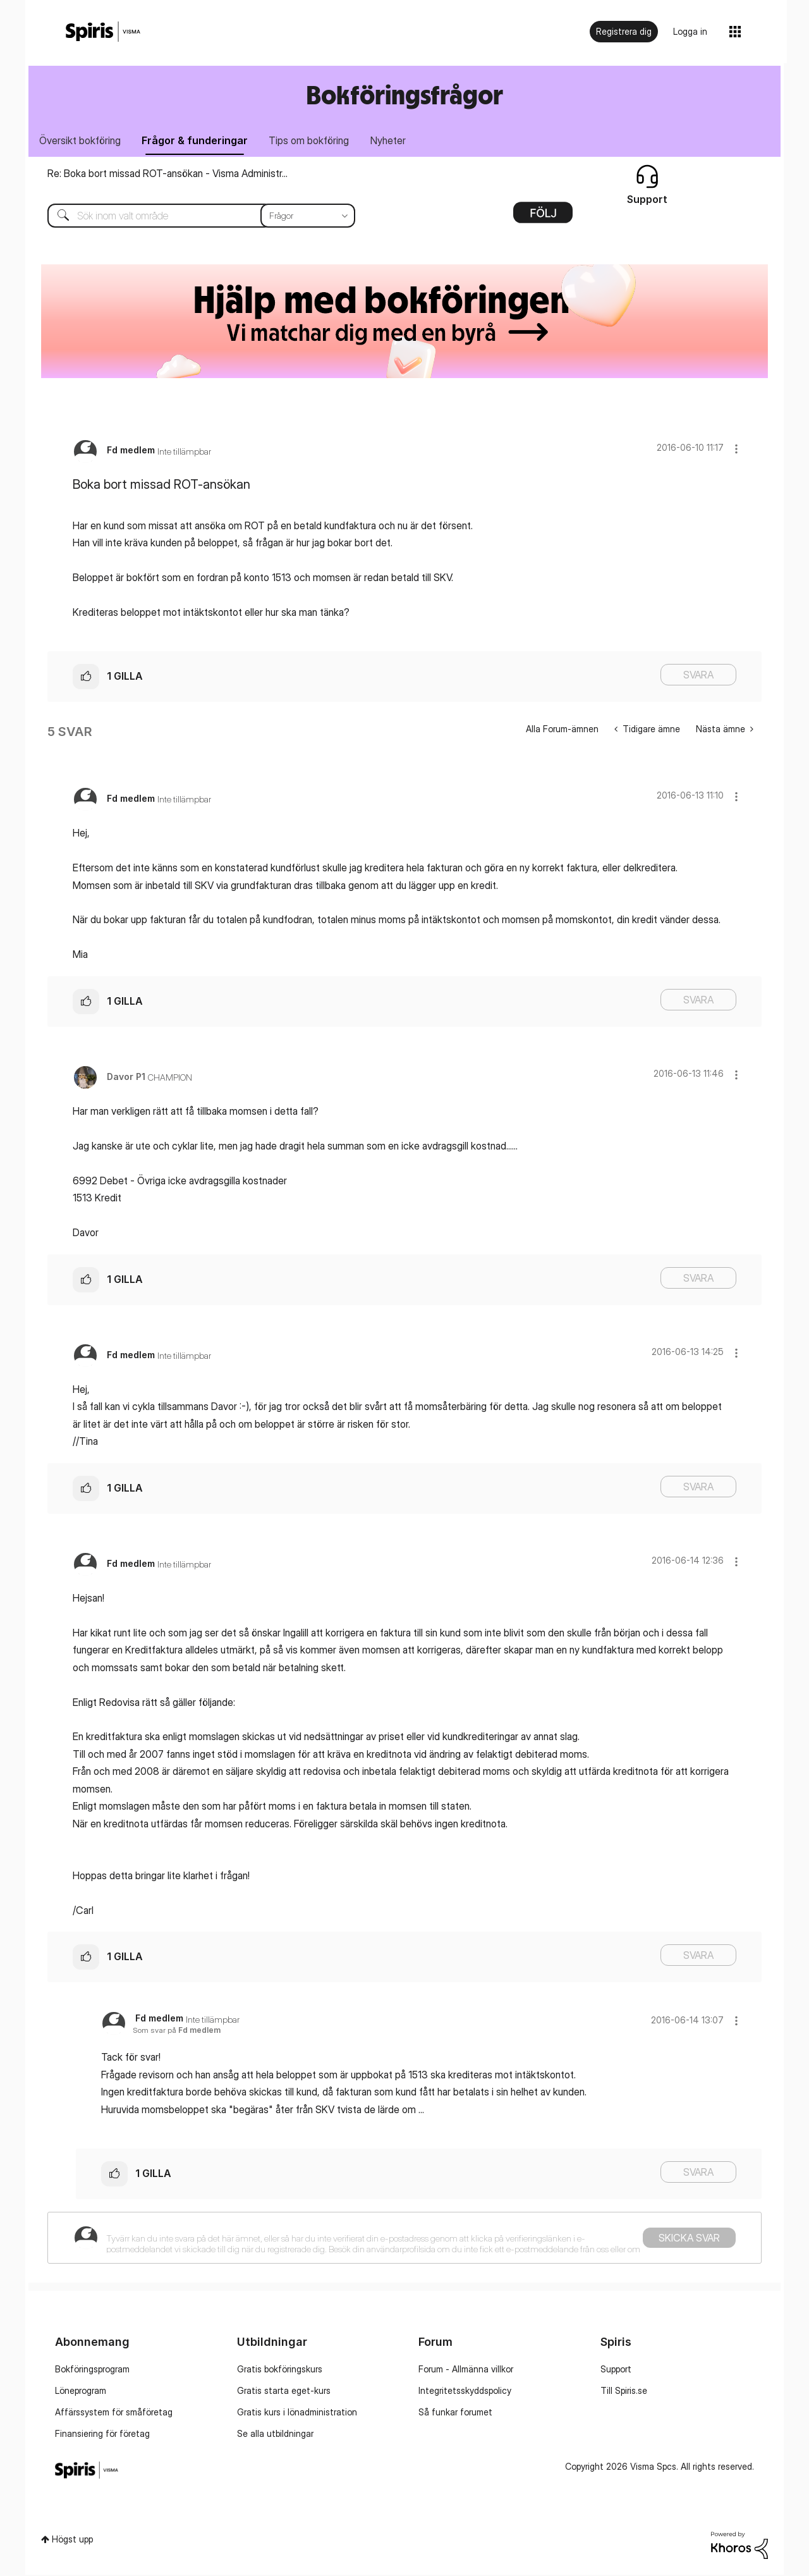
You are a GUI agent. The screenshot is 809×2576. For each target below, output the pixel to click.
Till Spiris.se (623, 2391)
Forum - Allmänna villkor (465, 2370)
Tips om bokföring (316, 141)
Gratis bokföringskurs (279, 2370)
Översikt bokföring (81, 141)
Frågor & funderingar (199, 141)
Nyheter (398, 141)
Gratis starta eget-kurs (284, 2391)
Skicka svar (689, 2239)
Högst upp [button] (72, 2541)
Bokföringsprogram (92, 2370)
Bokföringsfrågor (404, 94)
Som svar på (177, 2032)
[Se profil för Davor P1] (126, 1077)
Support (615, 2370)
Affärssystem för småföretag (114, 2413)
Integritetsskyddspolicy (464, 2391)
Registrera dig (624, 31)
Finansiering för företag (102, 2434)
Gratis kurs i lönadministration (297, 2413)
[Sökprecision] (307, 217)
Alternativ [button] (543, 218)
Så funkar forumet (455, 2413)
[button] (736, 450)
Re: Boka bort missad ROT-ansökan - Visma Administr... (167, 174)
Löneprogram (80, 2391)
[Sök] (191, 217)
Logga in (690, 31)
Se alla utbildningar (275, 2434)
